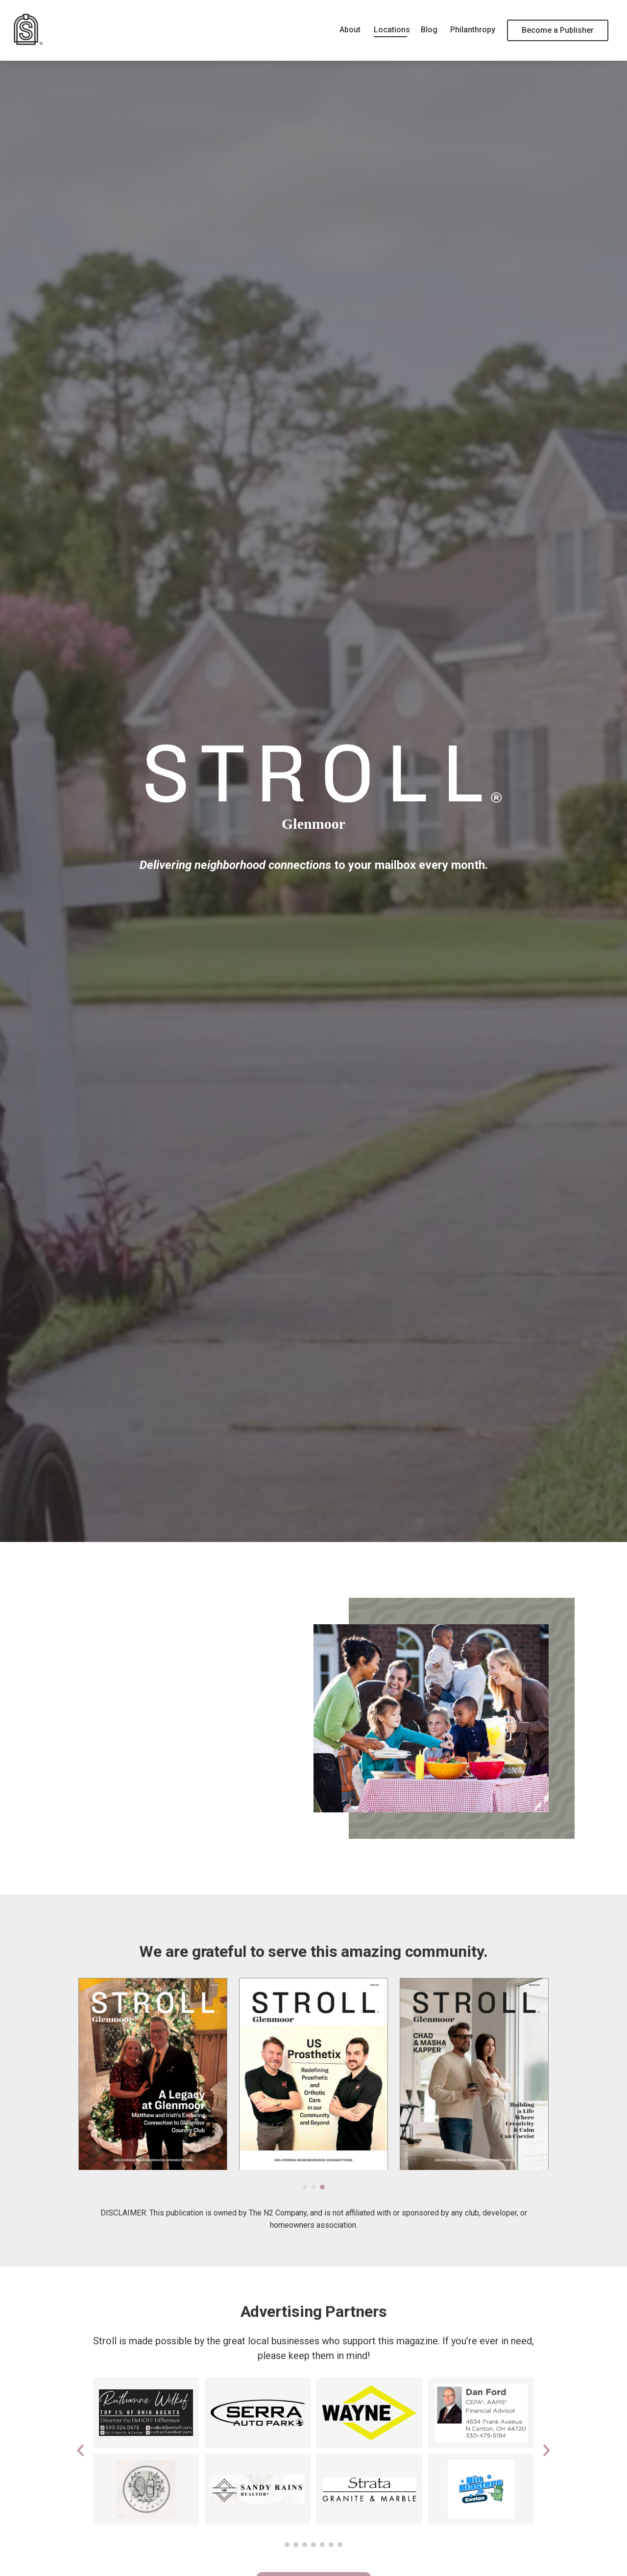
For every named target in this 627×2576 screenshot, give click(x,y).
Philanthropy (472, 29)
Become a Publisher (558, 30)
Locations (391, 29)
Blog (428, 29)
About (349, 29)
